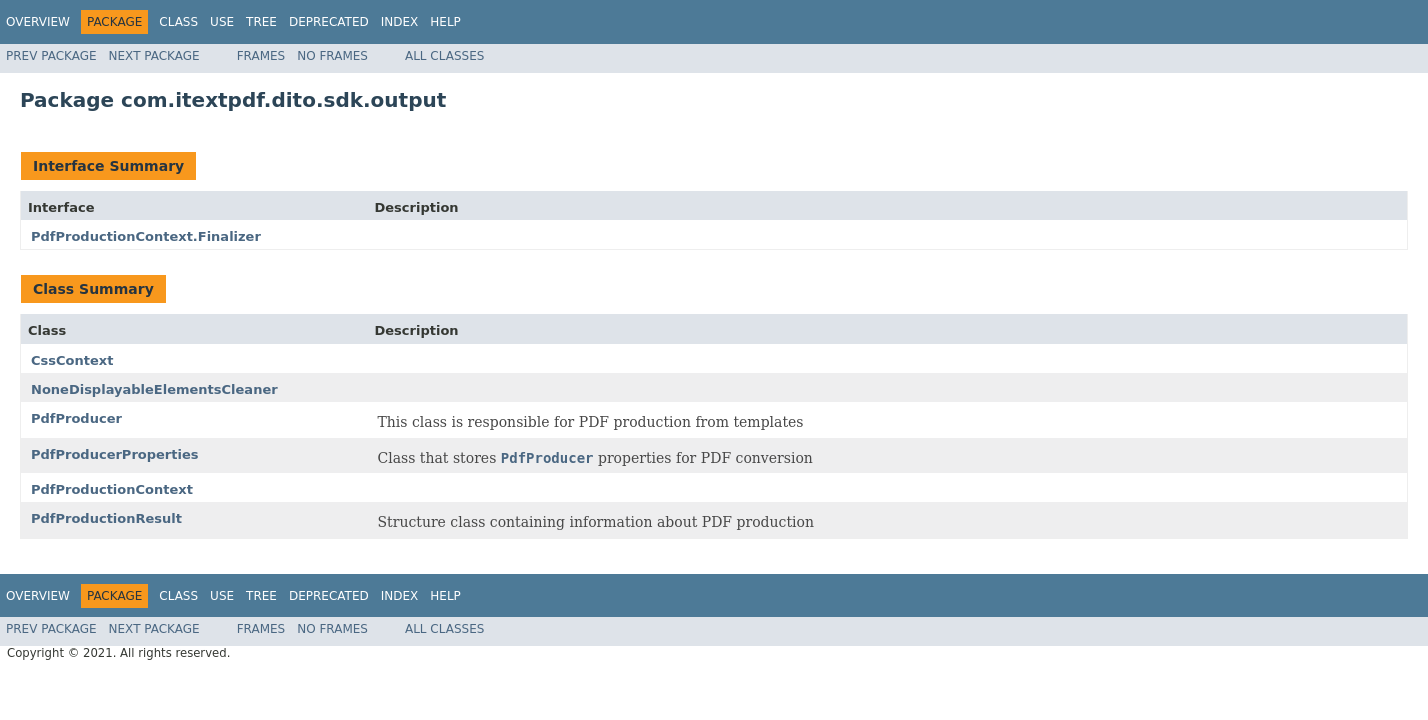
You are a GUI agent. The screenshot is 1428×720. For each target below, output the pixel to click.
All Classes (444, 56)
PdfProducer (76, 418)
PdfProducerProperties (114, 454)
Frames (261, 56)
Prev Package (51, 56)
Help (445, 22)
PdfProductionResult (106, 518)
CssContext (72, 360)
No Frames (332, 56)
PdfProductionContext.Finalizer (146, 236)
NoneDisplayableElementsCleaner (154, 389)
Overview (38, 22)
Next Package (154, 56)
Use (222, 22)
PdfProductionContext (112, 489)
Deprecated (329, 22)
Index (400, 22)
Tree (261, 22)
